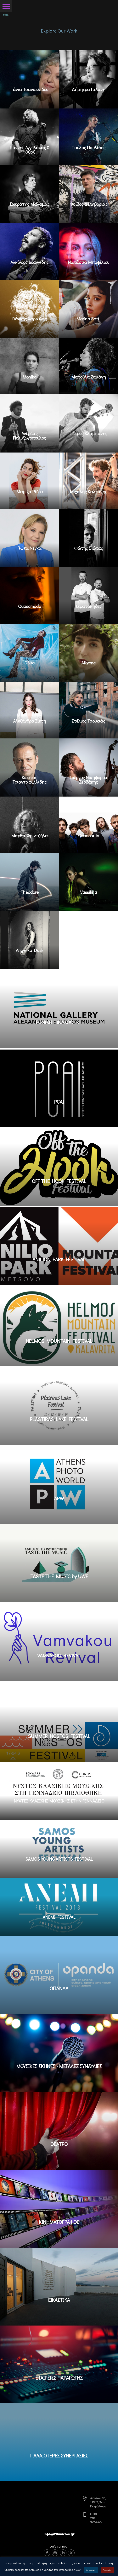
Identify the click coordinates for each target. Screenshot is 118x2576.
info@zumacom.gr (59, 2533)
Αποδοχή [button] (90, 2569)
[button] (6, 6)
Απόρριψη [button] (107, 2569)
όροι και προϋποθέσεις (28, 2570)
